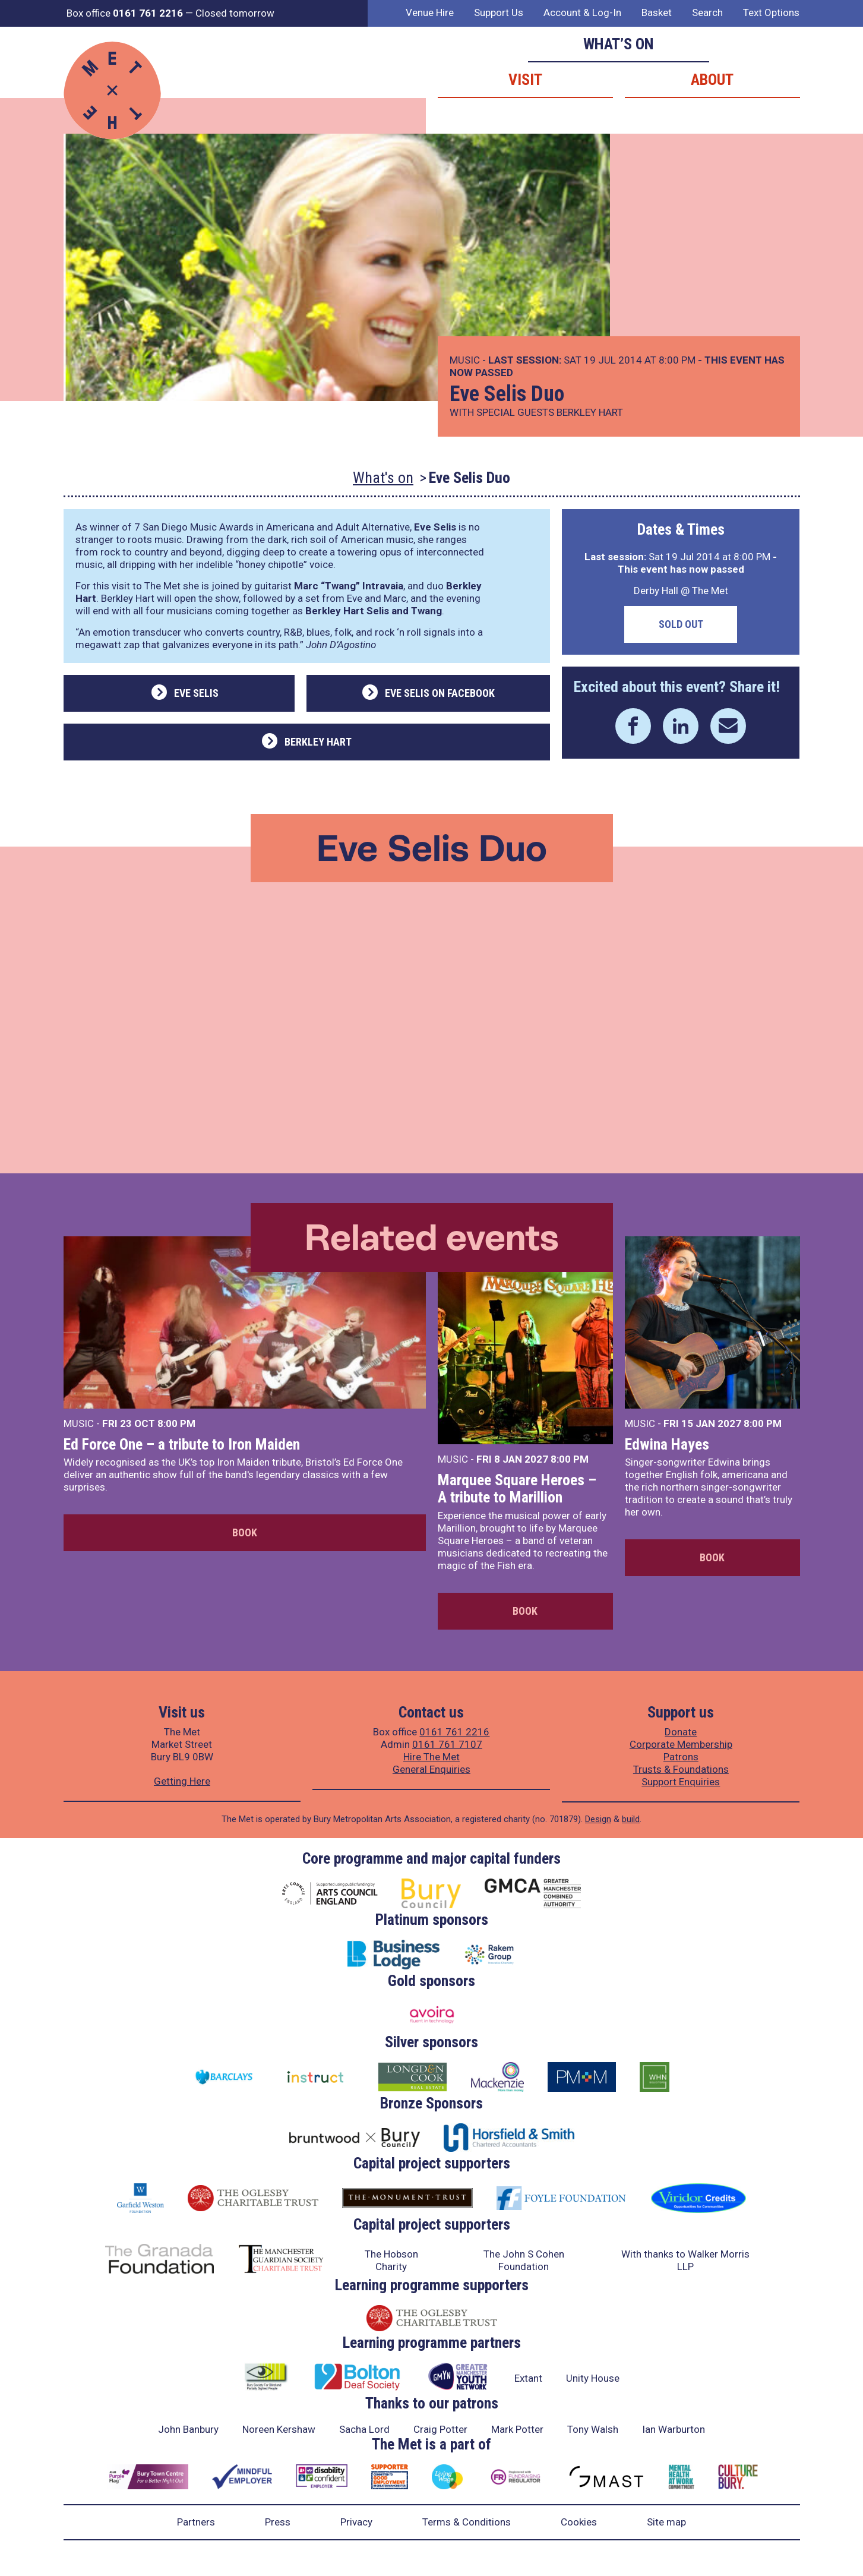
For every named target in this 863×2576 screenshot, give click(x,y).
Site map (666, 2522)
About (712, 80)
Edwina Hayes (667, 1444)
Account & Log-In (582, 12)
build (631, 1819)
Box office (125, 13)
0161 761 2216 (454, 1732)
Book (244, 1532)
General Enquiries (431, 1769)
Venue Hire (430, 12)
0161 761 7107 (447, 1744)
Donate (681, 1732)
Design (598, 1819)
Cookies (579, 2522)
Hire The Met (431, 1757)
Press (277, 2522)
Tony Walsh (592, 2429)
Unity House (592, 2378)
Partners (196, 2522)
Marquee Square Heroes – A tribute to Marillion (517, 1489)
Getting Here (182, 1781)
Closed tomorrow (234, 13)
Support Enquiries (680, 1782)
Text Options (771, 12)
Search (707, 12)
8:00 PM (176, 1423)
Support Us (498, 12)
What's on (383, 478)
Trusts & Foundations (681, 1769)
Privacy (356, 2522)
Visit (525, 80)
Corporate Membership (681, 1744)
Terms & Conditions (466, 2522)
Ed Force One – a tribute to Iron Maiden (182, 1444)
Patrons (680, 1757)
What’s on (618, 44)
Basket (656, 12)
